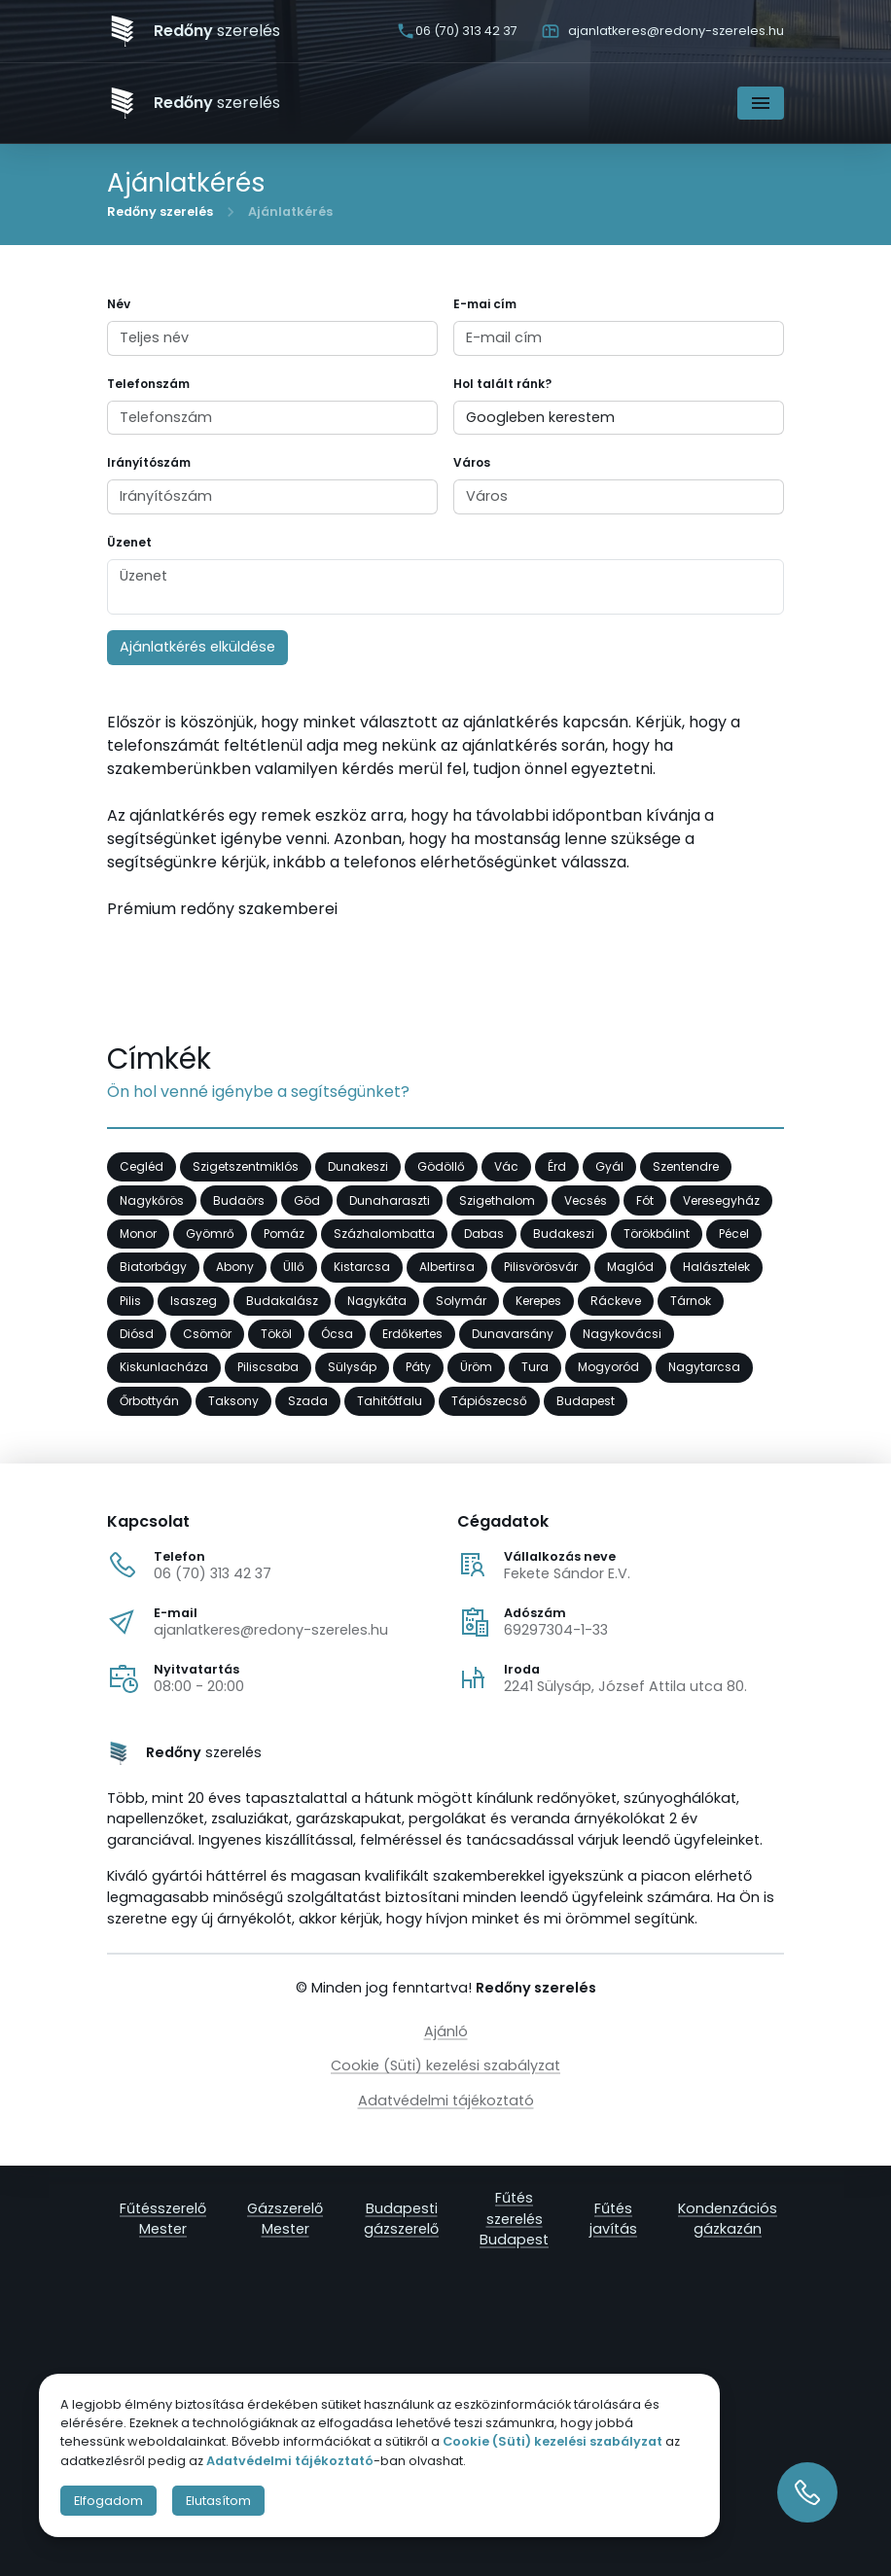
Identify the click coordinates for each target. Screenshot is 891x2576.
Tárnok (690, 1300)
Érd (557, 1167)
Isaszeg (193, 1300)
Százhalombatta (384, 1234)
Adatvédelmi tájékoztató (446, 2100)
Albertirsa (447, 1267)
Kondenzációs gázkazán (727, 2218)
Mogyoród (608, 1367)
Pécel (734, 1234)
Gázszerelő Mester (285, 2218)
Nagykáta (377, 1300)
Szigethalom (497, 1200)
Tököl (276, 1334)
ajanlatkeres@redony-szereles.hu (271, 1630)
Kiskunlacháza (164, 1367)
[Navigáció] (760, 103)
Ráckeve (615, 1300)
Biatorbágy (153, 1267)
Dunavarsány (512, 1334)
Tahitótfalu (389, 1401)
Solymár (461, 1300)
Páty (418, 1367)
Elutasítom (218, 2500)
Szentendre (686, 1167)
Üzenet (129, 542)
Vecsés (585, 1200)
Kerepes (538, 1300)
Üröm (476, 1367)
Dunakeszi (358, 1167)
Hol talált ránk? (502, 383)
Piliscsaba (268, 1367)
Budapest (585, 1401)
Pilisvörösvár (541, 1267)
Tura (535, 1367)
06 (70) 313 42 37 (212, 1573)
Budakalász (282, 1300)
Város (471, 462)
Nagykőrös (152, 1200)
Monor (138, 1234)
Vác (506, 1167)
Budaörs (239, 1200)
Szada (308, 1401)
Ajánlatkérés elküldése (197, 646)
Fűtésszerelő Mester (163, 2218)
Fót (645, 1200)
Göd (307, 1200)
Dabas (484, 1234)
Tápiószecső (489, 1401)
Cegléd (141, 1167)
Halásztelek (716, 1267)
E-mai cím (485, 304)
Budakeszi (563, 1234)
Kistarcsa (362, 1267)
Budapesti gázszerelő (401, 2218)
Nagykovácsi (622, 1334)
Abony (235, 1267)
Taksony (233, 1401)
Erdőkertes (412, 1334)
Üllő (293, 1267)
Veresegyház (721, 1200)
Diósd (137, 1334)
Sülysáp (352, 1367)
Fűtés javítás (613, 2218)
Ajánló (446, 2031)
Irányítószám (149, 462)
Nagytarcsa (704, 1367)
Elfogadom (108, 2500)
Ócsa (337, 1334)
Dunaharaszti (389, 1200)
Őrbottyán (149, 1401)
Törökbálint (657, 1234)
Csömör (207, 1334)
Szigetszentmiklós (246, 1167)
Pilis (130, 1300)
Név (118, 304)
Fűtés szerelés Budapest (514, 2218)
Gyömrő (210, 1234)
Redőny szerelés (160, 212)
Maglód (630, 1267)
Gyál (609, 1167)
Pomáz (284, 1234)
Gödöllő (441, 1167)
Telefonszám (148, 383)
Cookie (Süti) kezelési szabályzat (445, 2065)
